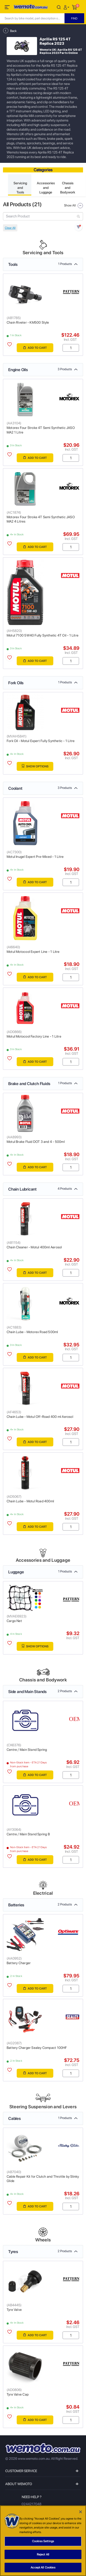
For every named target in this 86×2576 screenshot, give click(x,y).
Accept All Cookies (43, 2568)
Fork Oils (40, 682)
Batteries (40, 1904)
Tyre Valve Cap (18, 2394)
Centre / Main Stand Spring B (28, 1834)
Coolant (40, 788)
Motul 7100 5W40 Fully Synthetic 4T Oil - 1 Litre (42, 635)
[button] (67, 7)
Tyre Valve (14, 2310)
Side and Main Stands (40, 1691)
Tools (40, 264)
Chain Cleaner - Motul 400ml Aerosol (34, 1247)
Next (82, 185)
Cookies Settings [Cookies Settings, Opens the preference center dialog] (43, 2542)
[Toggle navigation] (7, 8)
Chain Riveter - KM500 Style (28, 322)
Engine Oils (40, 369)
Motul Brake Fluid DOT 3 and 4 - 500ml (36, 1142)
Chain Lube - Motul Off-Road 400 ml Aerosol (40, 1417)
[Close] (80, 2513)
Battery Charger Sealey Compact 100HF (37, 2048)
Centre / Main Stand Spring (27, 1750)
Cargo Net (14, 1621)
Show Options (35, 766)
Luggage (40, 1571)
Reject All (43, 2555)
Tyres (40, 2251)
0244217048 (31, 2504)
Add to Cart (35, 347)
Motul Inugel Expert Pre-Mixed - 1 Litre (35, 857)
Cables (40, 2118)
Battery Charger (19, 1963)
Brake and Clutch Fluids (40, 1083)
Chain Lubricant (40, 1189)
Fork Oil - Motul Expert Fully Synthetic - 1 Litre (41, 741)
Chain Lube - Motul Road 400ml (30, 1501)
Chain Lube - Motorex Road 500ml (32, 1332)
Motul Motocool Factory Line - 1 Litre (34, 1036)
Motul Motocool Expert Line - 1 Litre (33, 952)
